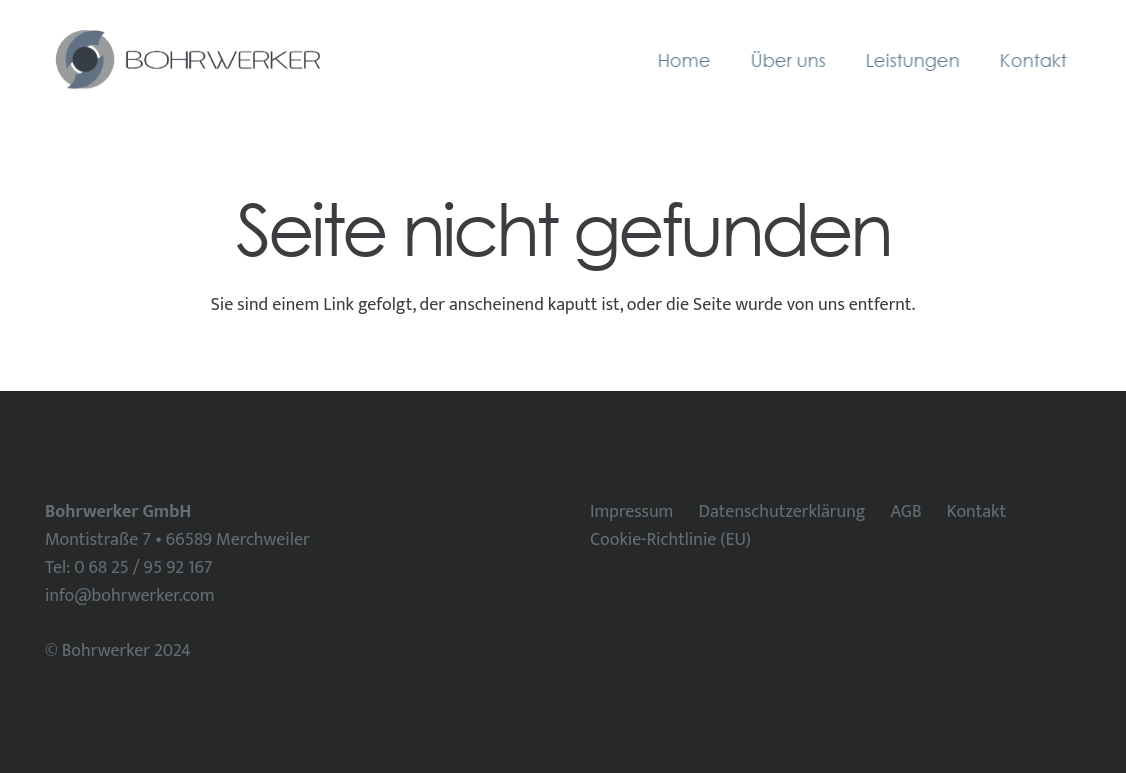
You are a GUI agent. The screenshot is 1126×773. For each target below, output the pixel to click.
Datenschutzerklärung (781, 512)
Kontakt (977, 512)
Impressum (631, 512)
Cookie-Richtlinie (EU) (670, 540)
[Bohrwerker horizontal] (186, 60)
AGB (905, 512)
